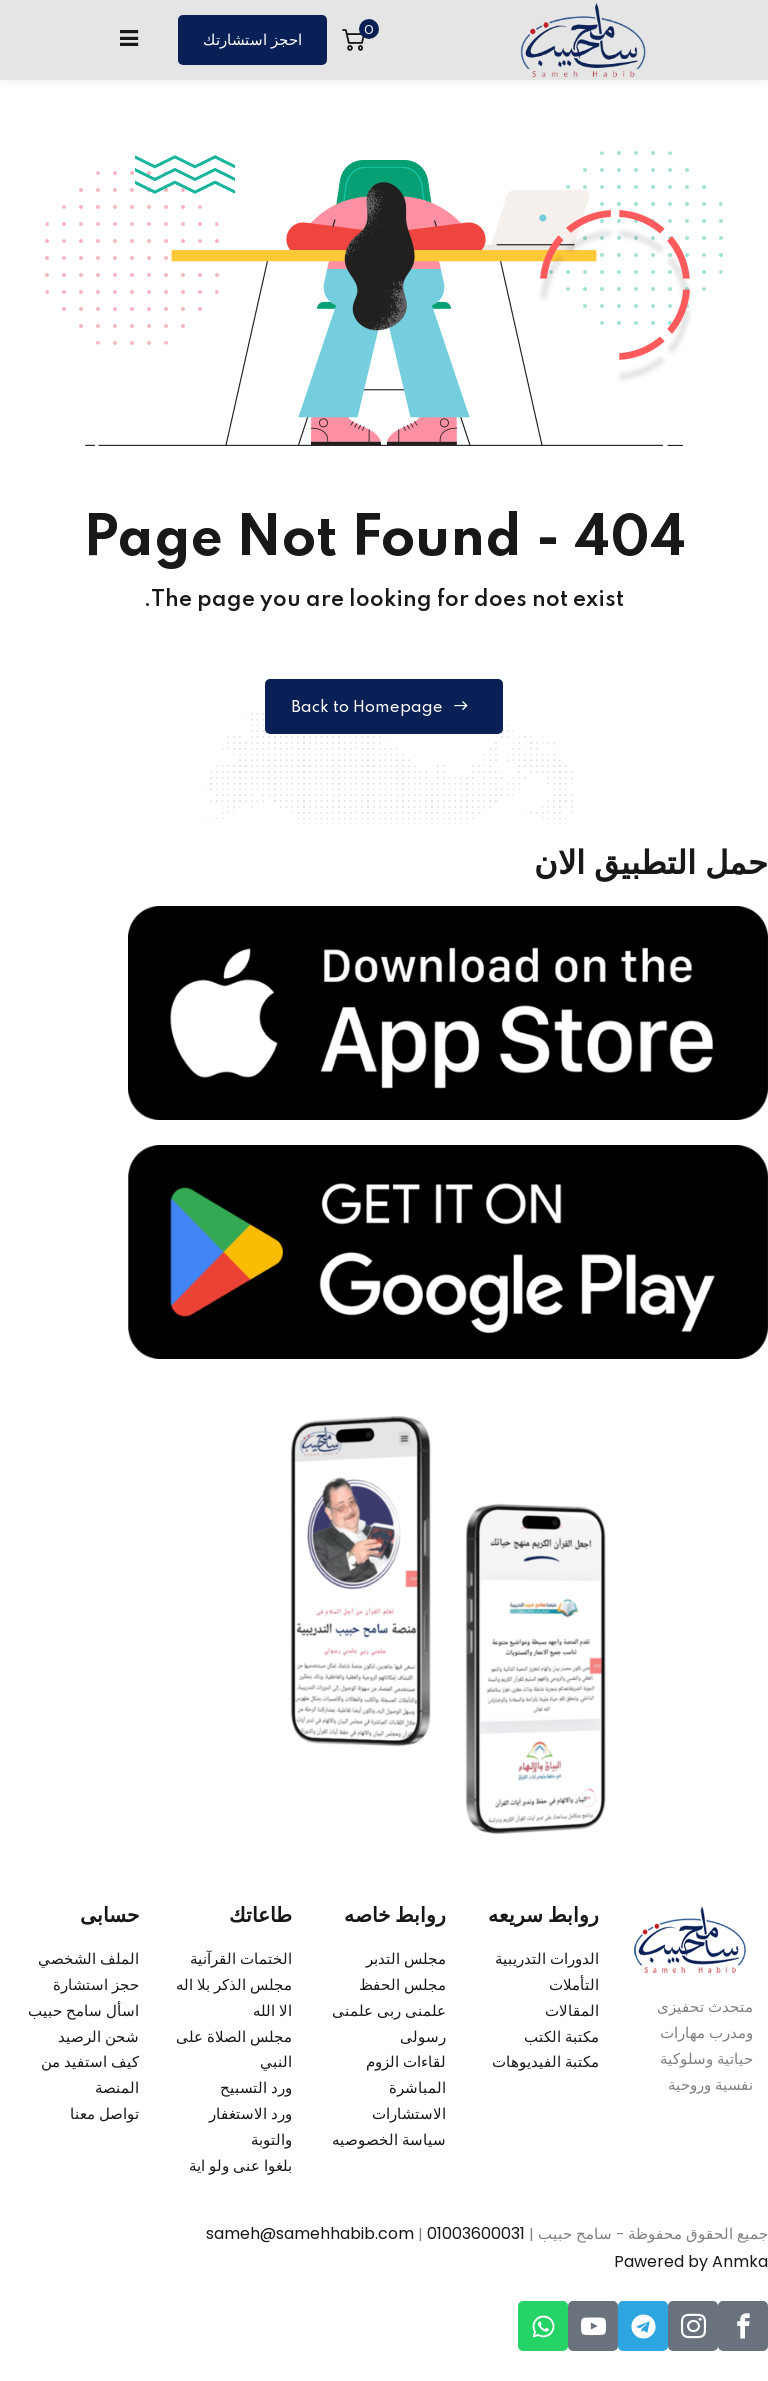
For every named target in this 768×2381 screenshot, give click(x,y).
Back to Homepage (384, 709)
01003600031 (476, 2237)
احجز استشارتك (252, 40)
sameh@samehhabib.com (310, 2237)
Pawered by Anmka (691, 2265)
